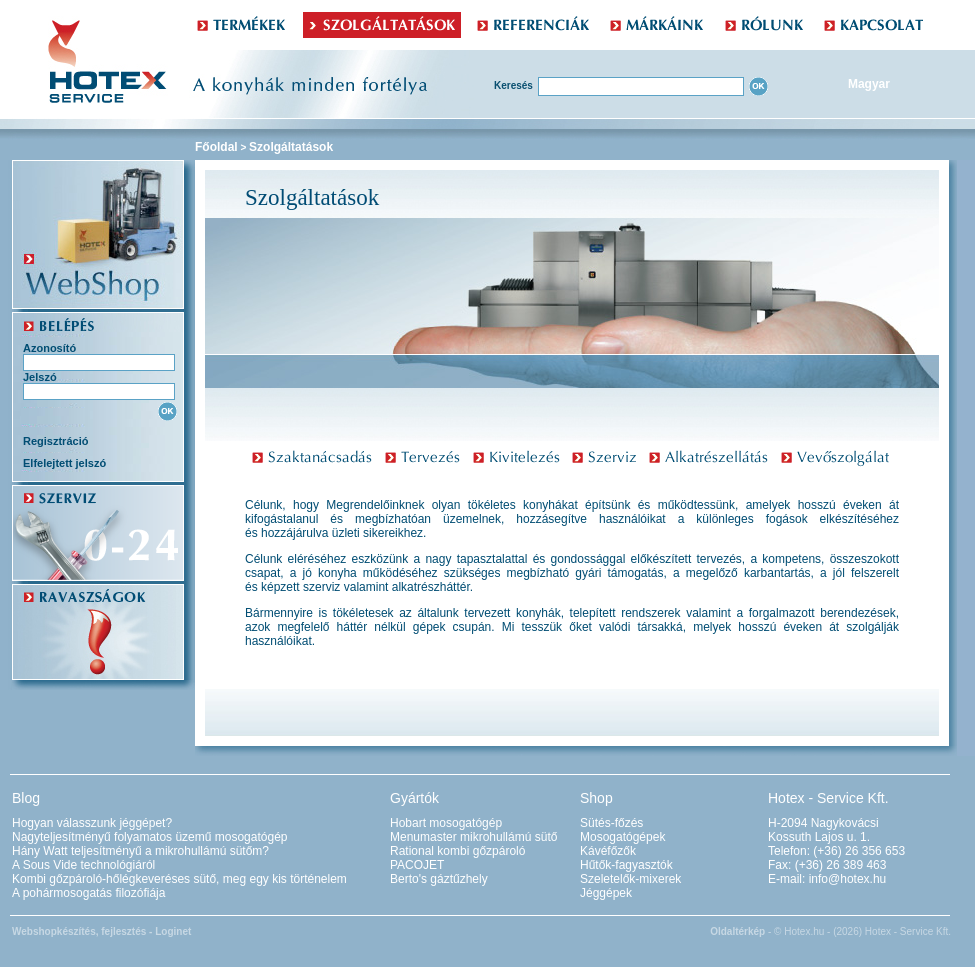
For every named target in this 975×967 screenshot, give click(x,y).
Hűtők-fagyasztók (626, 865)
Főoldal (216, 147)
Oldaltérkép (737, 931)
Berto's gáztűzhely (439, 879)
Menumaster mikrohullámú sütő (473, 837)
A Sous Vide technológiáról (83, 865)
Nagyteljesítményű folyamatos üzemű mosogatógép (149, 837)
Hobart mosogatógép (446, 823)
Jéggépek (606, 893)
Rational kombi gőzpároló (457, 851)
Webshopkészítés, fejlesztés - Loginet (101, 931)
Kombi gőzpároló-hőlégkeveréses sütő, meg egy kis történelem (179, 879)
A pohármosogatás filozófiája (88, 893)
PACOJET (417, 865)
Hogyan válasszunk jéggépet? (92, 823)
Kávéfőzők (608, 851)
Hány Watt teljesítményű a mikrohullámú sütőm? (140, 851)
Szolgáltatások (291, 147)
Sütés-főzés (611, 823)
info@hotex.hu (848, 879)
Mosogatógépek (622, 837)
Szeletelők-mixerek (630, 879)
